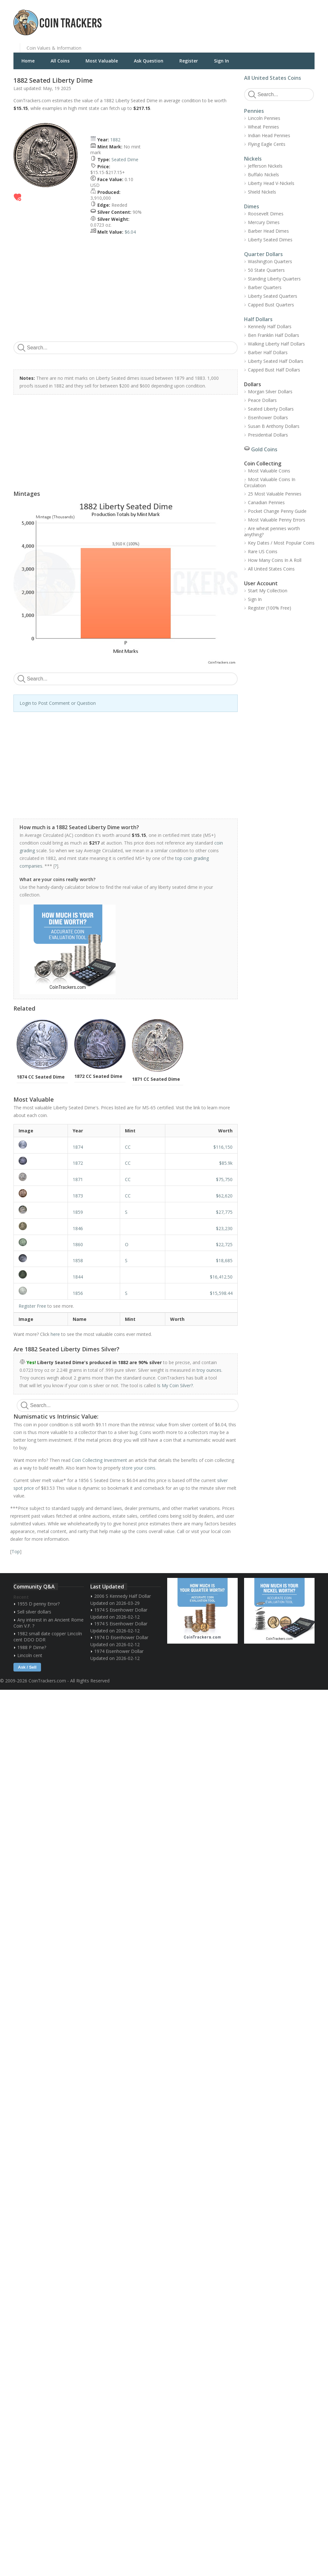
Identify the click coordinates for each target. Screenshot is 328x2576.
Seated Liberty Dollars (271, 409)
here (55, 1334)
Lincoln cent (29, 1655)
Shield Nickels (262, 192)
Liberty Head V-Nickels (271, 183)
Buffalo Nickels (263, 174)
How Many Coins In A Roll (274, 560)
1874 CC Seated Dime (41, 1077)
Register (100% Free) (269, 608)
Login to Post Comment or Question (58, 703)
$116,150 (223, 1147)
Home (28, 61)
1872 (78, 1163)
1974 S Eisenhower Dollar (120, 1610)
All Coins (60, 61)
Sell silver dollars (34, 1612)
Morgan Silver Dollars (270, 391)
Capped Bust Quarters (271, 305)
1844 (78, 1277)
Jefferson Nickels (265, 166)
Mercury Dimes (264, 222)
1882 (115, 140)
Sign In (221, 61)
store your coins (138, 1468)
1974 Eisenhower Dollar (119, 1651)
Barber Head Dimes (268, 231)
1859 (78, 1212)
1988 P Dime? (31, 1647)
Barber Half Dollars (268, 352)
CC (128, 1147)
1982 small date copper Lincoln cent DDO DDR (47, 1636)
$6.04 (130, 232)
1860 (78, 1244)
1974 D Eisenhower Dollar (121, 1637)
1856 (78, 1293)
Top (16, 1551)
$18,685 (224, 1260)
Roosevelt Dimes (265, 214)
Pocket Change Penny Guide (277, 511)
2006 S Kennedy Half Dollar (122, 1596)
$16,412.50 (221, 1277)
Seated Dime (124, 159)
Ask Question (148, 61)
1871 (78, 1179)
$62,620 (224, 1196)
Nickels (253, 158)
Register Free (32, 1306)
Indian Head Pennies (269, 135)
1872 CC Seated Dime (98, 1076)
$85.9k (226, 1163)
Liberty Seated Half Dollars (275, 361)
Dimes (251, 206)
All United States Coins (272, 77)
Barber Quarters (265, 287)
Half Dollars (258, 319)
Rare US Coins (262, 551)
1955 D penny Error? (38, 1604)
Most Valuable (102, 61)
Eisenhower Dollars (268, 417)
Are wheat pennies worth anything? (272, 531)
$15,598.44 (221, 1293)
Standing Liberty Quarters (274, 279)
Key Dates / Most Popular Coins (281, 543)
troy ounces (209, 1370)
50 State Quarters (266, 270)
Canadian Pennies (266, 502)
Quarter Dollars (263, 254)
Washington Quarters (270, 261)
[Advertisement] (242, 17)
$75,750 (224, 1179)
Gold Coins (264, 449)
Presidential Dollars (268, 435)
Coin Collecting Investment (99, 1460)
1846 (78, 1228)
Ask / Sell (27, 1667)
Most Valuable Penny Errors (276, 520)
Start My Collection (267, 591)
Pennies (254, 110)
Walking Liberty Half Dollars (276, 344)
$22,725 (224, 1244)
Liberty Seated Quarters (272, 296)
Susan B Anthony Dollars (273, 426)
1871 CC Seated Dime (156, 1079)
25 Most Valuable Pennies (274, 494)
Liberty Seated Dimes (270, 240)
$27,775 (224, 1212)
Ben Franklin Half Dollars (273, 335)
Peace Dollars (262, 400)
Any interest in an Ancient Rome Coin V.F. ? (48, 1623)
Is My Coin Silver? (175, 1385)
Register (188, 61)
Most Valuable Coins (269, 471)
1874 (78, 1147)
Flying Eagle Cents (266, 144)
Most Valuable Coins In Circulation (269, 482)
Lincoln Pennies (264, 118)
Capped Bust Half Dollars (274, 370)
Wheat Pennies (263, 127)
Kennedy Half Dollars (269, 326)
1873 (78, 1196)
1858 (78, 1260)
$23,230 (224, 1228)
